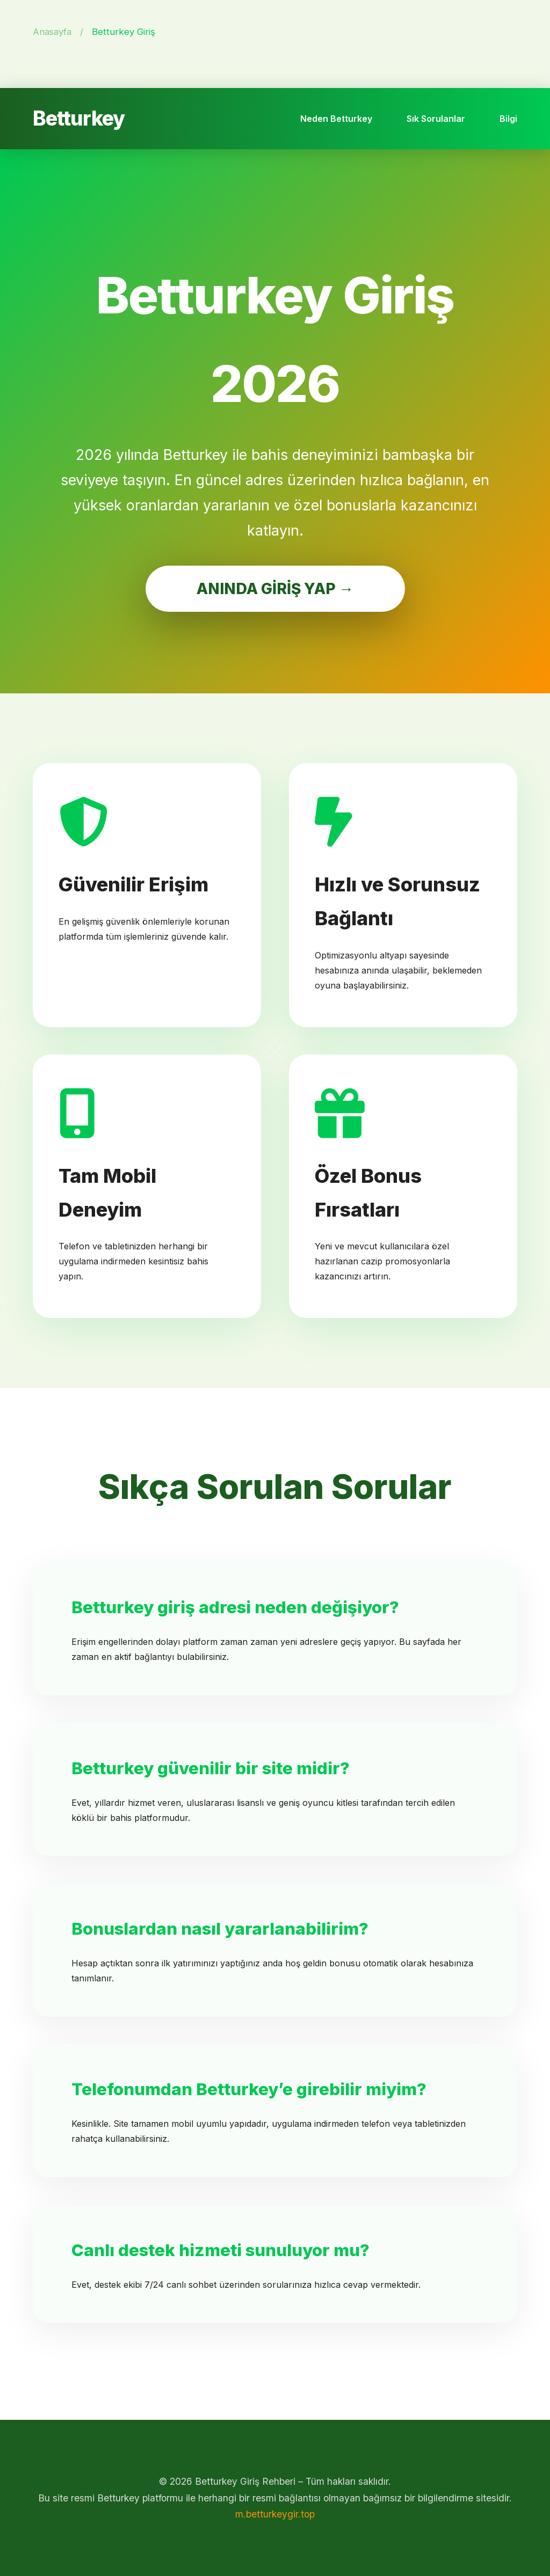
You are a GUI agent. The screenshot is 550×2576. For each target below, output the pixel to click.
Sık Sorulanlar (436, 118)
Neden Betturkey (336, 118)
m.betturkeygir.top (275, 2514)
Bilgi (508, 118)
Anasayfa (52, 31)
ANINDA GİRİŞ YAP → (275, 589)
